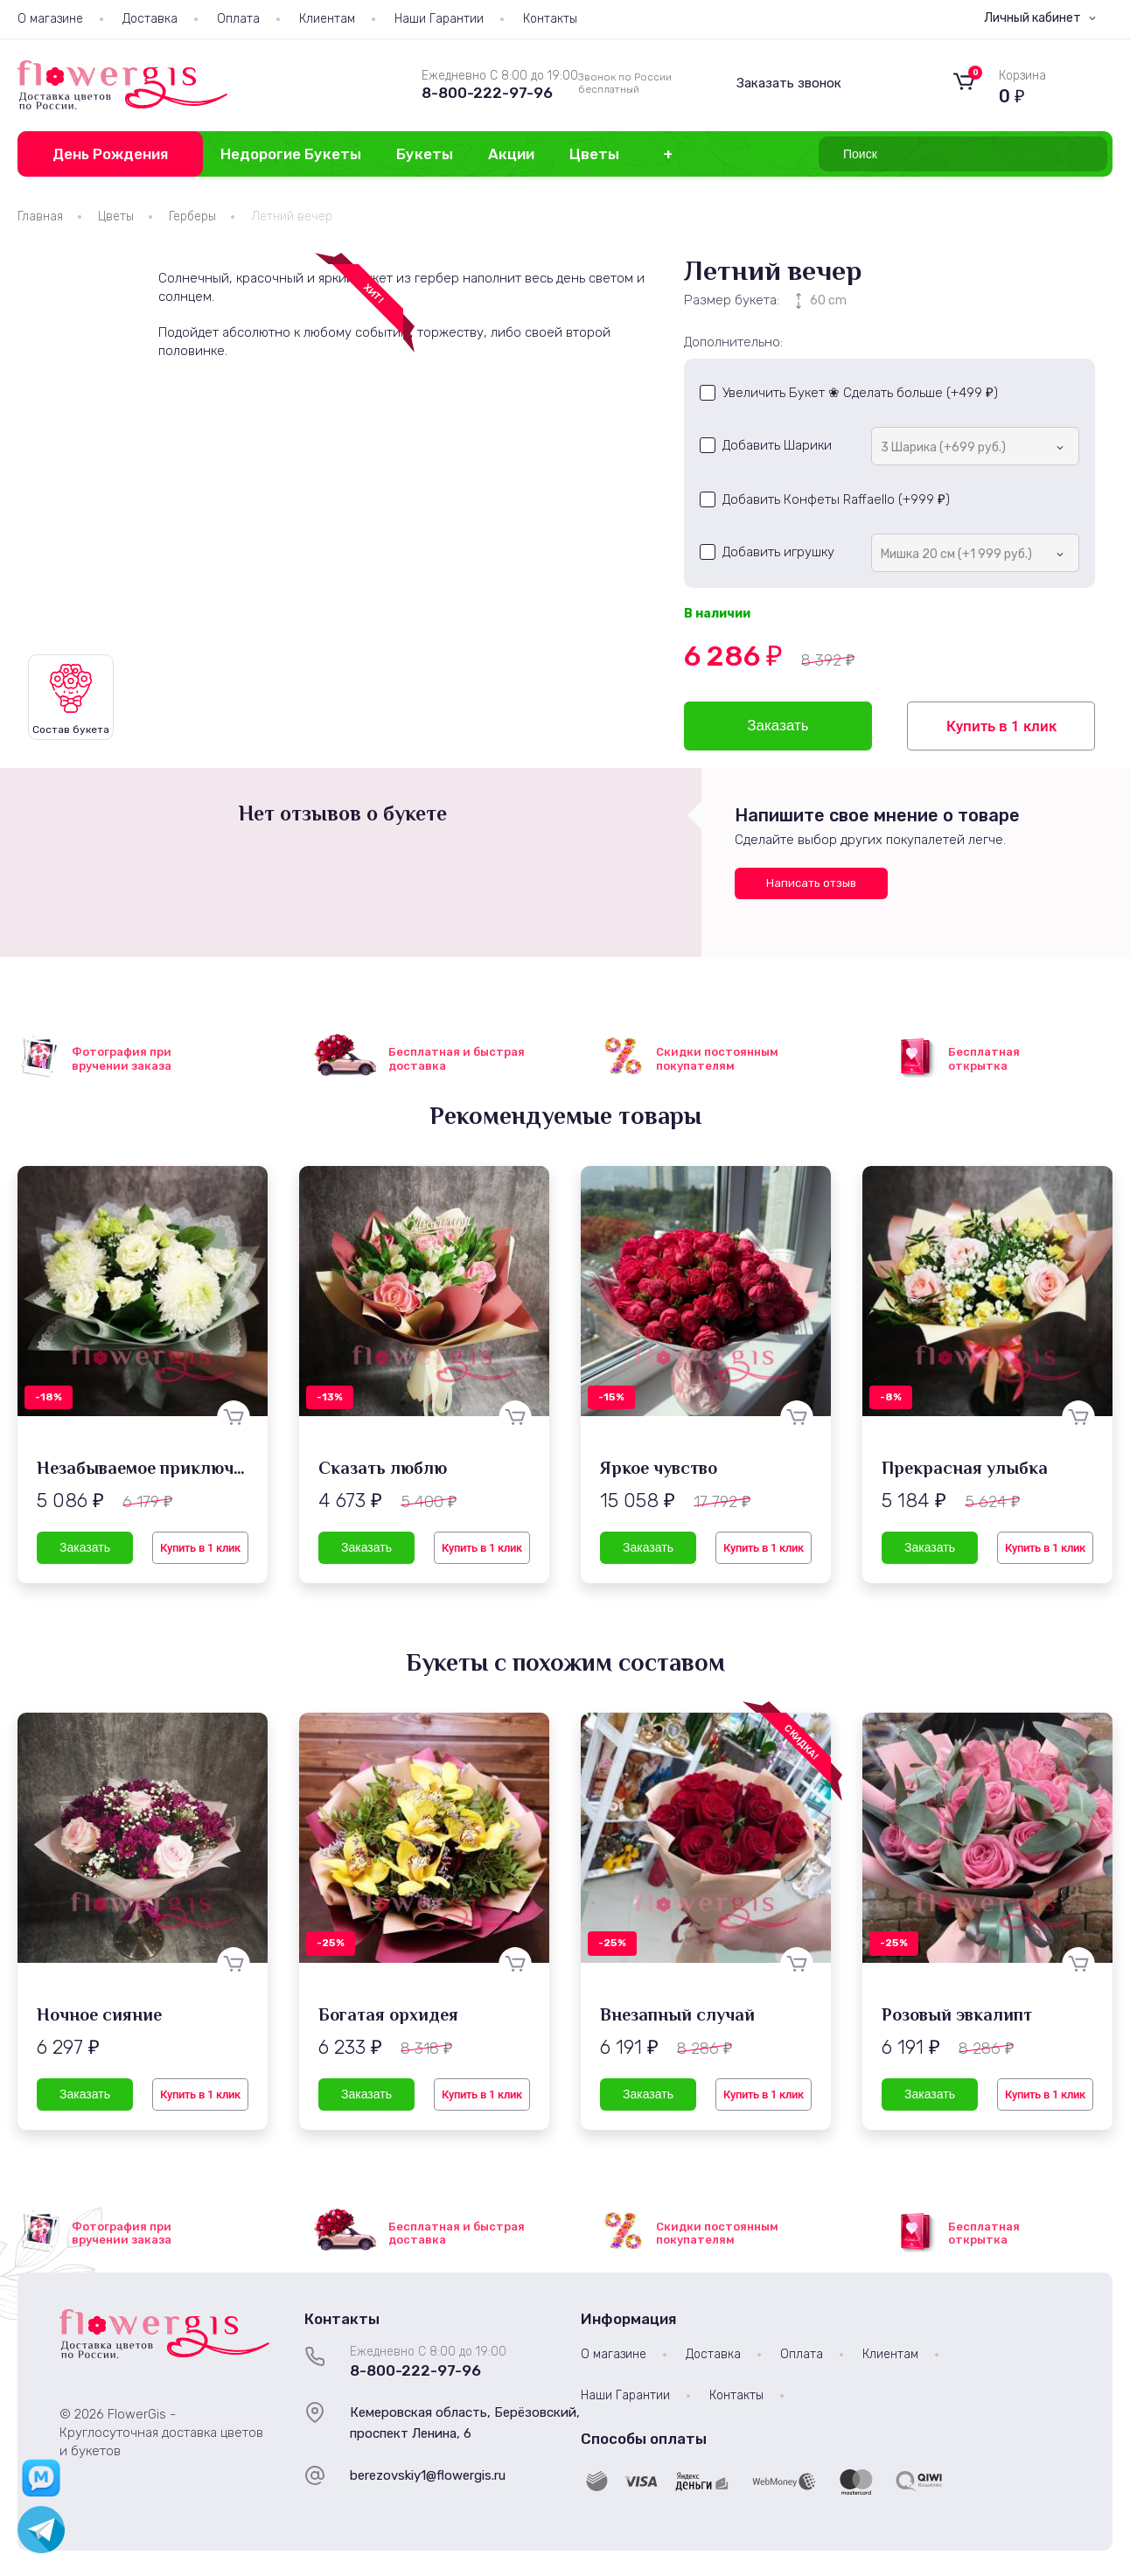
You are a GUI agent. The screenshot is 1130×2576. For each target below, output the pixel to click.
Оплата (238, 18)
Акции (511, 154)
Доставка (150, 18)
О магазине (50, 18)
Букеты (424, 154)
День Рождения (110, 154)
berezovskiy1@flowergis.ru (428, 2475)
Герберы (192, 216)
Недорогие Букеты (290, 154)
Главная (40, 216)
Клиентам (327, 18)
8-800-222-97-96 (487, 92)
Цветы (594, 154)
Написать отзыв (811, 883)
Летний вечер (291, 216)
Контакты (550, 18)
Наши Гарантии (439, 18)
